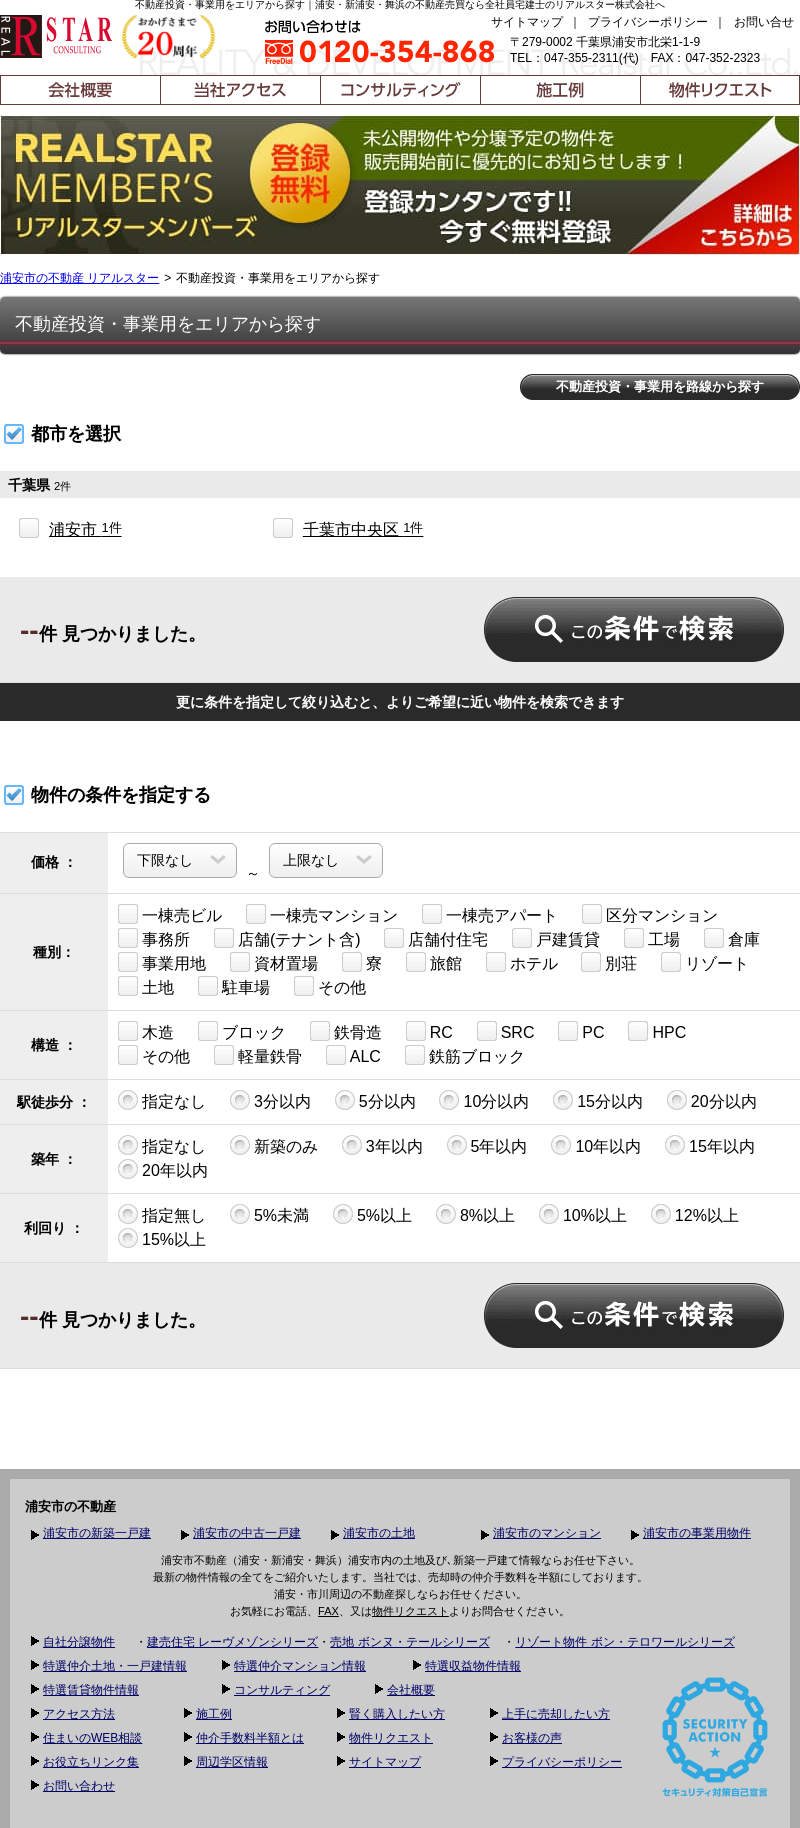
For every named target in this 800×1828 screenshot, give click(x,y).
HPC (657, 1031)
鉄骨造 (346, 1031)
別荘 (609, 962)
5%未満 (269, 1214)
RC (429, 1031)
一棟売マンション (322, 914)
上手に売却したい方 (556, 1714)
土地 (146, 986)
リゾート (705, 962)
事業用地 (162, 962)
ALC (353, 1055)
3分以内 (270, 1100)
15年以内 (710, 1145)
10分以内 (484, 1100)
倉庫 (732, 938)
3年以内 (382, 1145)
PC (581, 1031)
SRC (506, 1031)
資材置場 (274, 962)
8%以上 (475, 1214)
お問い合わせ (79, 1786)
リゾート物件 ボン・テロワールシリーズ (624, 1642)
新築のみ (274, 1145)
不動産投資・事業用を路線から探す (660, 386)
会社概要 (411, 1690)
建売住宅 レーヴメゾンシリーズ (232, 1642)
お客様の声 (532, 1738)
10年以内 (596, 1145)
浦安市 (85, 529)
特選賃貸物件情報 (91, 1690)
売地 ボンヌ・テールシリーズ (409, 1642)
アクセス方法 (79, 1714)
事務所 (154, 938)
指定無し (162, 1214)
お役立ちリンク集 (91, 1762)
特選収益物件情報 (473, 1666)
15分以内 (598, 1100)
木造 (146, 1031)
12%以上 (695, 1214)
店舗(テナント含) (287, 938)
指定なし (162, 1100)
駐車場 (234, 986)
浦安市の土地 (379, 1533)
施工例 (214, 1714)
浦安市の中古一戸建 (247, 1533)
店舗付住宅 (436, 938)
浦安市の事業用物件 (697, 1533)
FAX (328, 1611)
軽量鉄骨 (258, 1055)
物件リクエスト (410, 1611)
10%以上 (583, 1214)
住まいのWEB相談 (92, 1738)
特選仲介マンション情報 (300, 1666)
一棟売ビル (170, 914)
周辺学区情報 (232, 1762)
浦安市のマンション (547, 1533)
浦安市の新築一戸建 (97, 1533)
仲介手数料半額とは (250, 1738)
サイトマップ (527, 22)
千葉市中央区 (363, 529)
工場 (652, 938)
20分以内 (712, 1100)
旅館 (434, 962)
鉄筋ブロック (465, 1055)
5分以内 (375, 1100)
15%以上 (162, 1238)
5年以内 (487, 1145)
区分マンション (650, 914)
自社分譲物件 (79, 1642)
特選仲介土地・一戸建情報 (115, 1666)
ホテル (522, 962)
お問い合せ (764, 22)
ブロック (242, 1031)
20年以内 (163, 1169)
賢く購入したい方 (397, 1714)
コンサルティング (282, 1690)
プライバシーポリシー (648, 22)
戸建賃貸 (556, 938)
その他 (330, 986)
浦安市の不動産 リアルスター (79, 278)
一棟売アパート (490, 914)
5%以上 (372, 1214)
